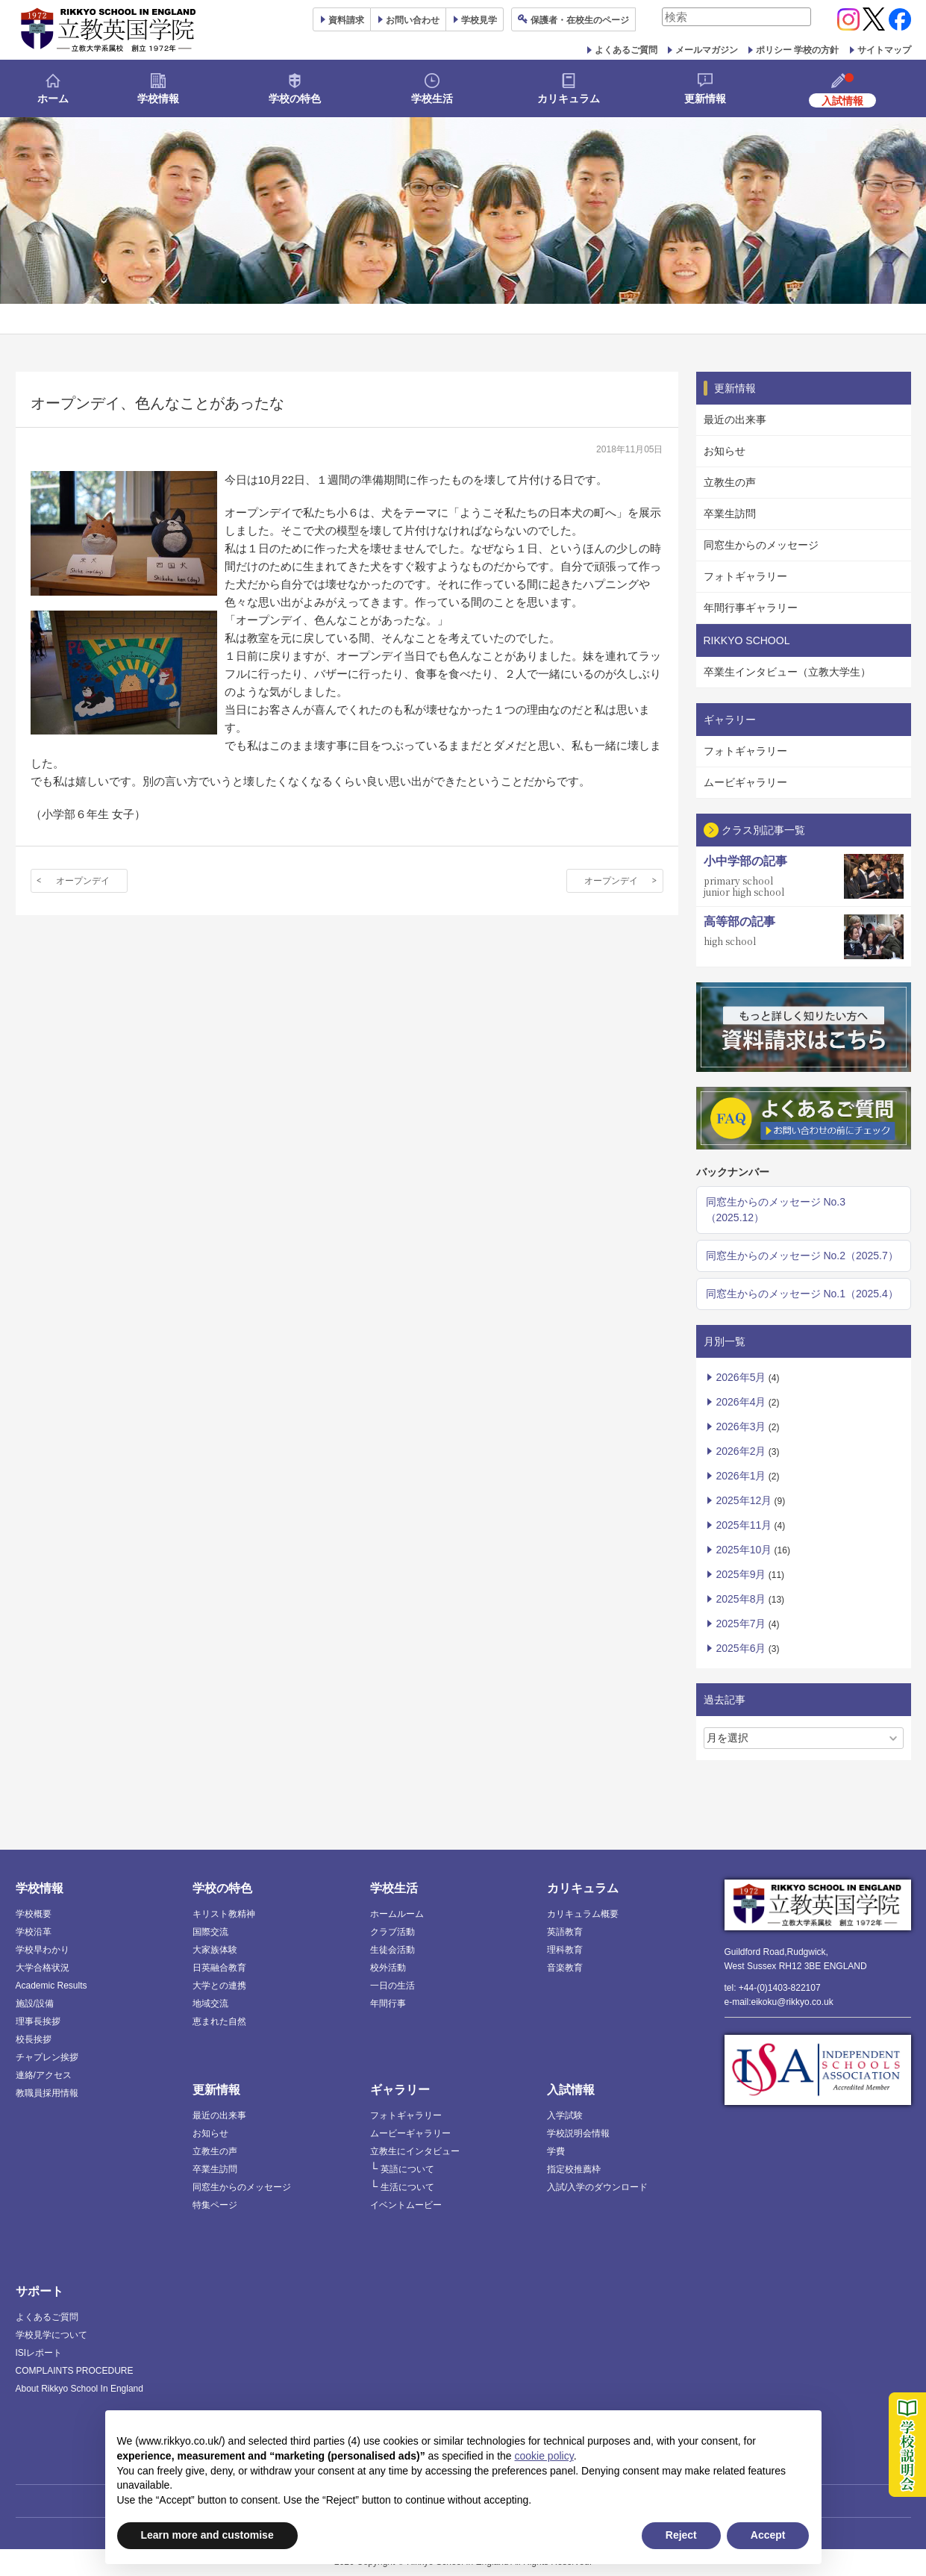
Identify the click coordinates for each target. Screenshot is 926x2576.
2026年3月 (741, 1426)
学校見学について (51, 2335)
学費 (556, 2151)
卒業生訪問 (730, 514)
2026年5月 (741, 1377)
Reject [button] (681, 2535)
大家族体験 (215, 1950)
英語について (407, 2169)
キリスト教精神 (224, 1914)
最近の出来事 (735, 419)
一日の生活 (392, 1985)
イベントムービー (406, 2205)
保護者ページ (580, 20)
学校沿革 (33, 1932)
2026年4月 (741, 1402)
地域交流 (210, 2003)
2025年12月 (744, 1500)
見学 (479, 20)
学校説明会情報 (578, 2133)
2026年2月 (741, 1451)
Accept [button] (768, 2535)
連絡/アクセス (44, 2075)
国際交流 (210, 1932)
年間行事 (388, 2003)
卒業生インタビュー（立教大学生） (787, 672)
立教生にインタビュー (415, 2151)
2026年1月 (741, 1476)
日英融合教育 (219, 1967)
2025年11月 (744, 1525)
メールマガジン (706, 50)
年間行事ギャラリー (751, 608)
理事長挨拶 (38, 2021)
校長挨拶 (33, 2039)
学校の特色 (295, 99)
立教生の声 (730, 482)
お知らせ (724, 451)
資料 (346, 20)
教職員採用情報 (47, 2093)
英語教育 (565, 1932)
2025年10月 (744, 1550)
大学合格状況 (42, 1967)
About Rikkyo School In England (79, 2388)
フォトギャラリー (745, 576)
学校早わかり (42, 1950)
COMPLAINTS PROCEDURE (75, 2371)
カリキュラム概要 (583, 1914)
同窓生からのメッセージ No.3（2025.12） (775, 1209)
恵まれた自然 (219, 2021)
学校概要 (33, 1914)
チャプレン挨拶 (47, 2057)
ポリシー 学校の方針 (797, 50)
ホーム (53, 99)
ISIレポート (39, 2353)
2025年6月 (741, 1648)
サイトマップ (884, 50)
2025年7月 (741, 1624)
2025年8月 (741, 1599)
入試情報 (571, 2089)
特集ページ (215, 2205)
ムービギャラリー (745, 782)
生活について (407, 2187)
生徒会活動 (392, 1950)
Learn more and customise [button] (207, 2535)
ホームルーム (397, 1914)
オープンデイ (83, 881)
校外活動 (388, 1967)
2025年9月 (741, 1574)
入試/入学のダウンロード (597, 2187)
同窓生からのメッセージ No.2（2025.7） (802, 1256)
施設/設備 (35, 2003)
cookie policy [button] (544, 2456)
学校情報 (158, 99)
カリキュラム (568, 99)
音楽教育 (565, 1967)
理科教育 (565, 1950)
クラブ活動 (392, 1932)
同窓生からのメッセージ (761, 545)
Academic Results (51, 1985)
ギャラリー (400, 2089)
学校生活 (432, 99)
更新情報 (705, 99)
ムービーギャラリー (410, 2133)
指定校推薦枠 (574, 2169)
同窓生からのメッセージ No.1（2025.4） (802, 1294)
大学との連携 (219, 1985)
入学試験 (565, 2115)
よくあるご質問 (626, 50)
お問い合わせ (412, 20)
